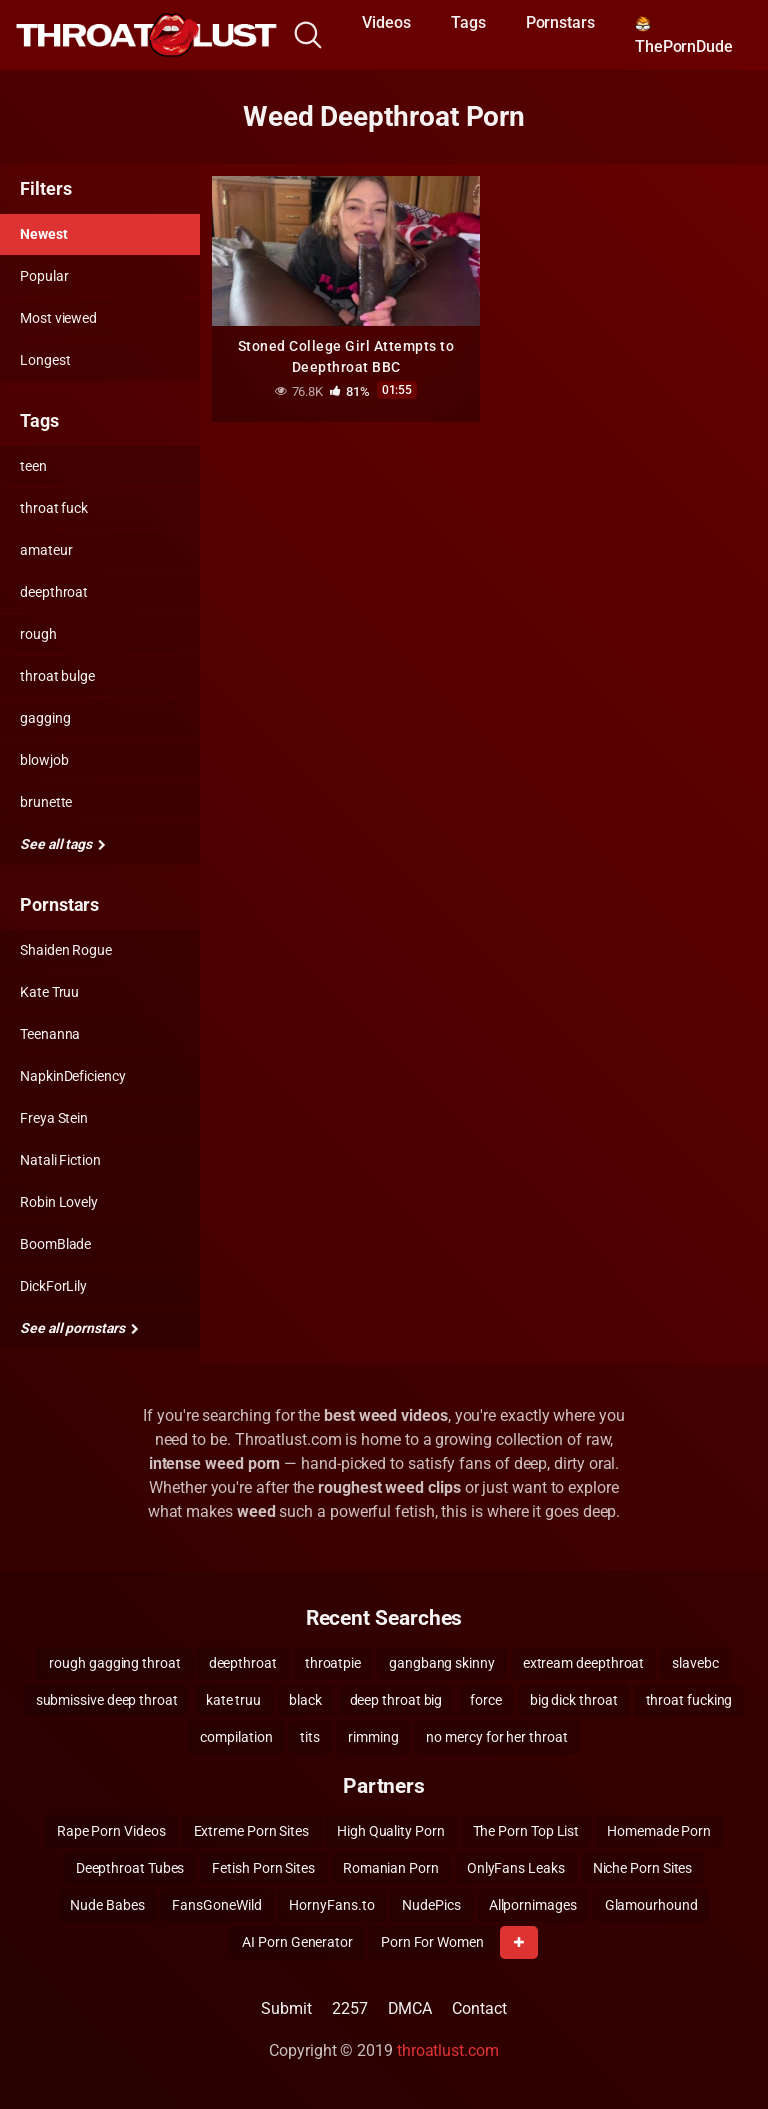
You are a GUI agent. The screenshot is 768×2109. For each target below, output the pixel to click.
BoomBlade (55, 1244)
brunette (46, 802)
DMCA (410, 2008)
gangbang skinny (442, 1663)
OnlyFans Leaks (516, 1868)
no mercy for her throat (496, 1737)
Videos (386, 22)
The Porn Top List (526, 1831)
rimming (373, 1737)
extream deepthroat (584, 1663)
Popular (44, 276)
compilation (236, 1737)
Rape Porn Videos (111, 1831)
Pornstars (560, 22)
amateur (46, 550)
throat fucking (689, 1700)
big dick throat (574, 1700)
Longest (45, 360)
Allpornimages (533, 1905)
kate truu (233, 1700)
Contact (479, 2008)
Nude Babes (107, 1905)
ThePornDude (684, 36)
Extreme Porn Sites (252, 1831)
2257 (350, 2008)
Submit (286, 2008)
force (486, 1700)
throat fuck (54, 508)
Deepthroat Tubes (130, 1868)
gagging (45, 718)
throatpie (333, 1663)
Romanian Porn (391, 1868)
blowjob (44, 760)
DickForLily (53, 1286)
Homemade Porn (659, 1831)
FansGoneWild (216, 1905)
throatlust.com (448, 2050)
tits (310, 1737)
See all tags (63, 844)
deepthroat (54, 592)
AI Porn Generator (297, 1942)
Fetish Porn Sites (263, 1868)
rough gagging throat (114, 1663)
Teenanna (50, 1034)
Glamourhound (651, 1905)
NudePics (431, 1905)
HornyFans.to (331, 1905)
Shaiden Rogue (66, 950)
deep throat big (396, 1700)
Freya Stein (54, 1118)
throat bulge (57, 676)
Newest (44, 234)
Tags (468, 22)
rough (38, 634)
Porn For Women (432, 1942)
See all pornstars (79, 1328)
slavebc (695, 1663)
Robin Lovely (59, 1202)
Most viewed (58, 318)
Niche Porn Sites (643, 1868)
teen (33, 466)
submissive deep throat (107, 1700)
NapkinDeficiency (73, 1076)
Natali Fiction (60, 1160)
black (305, 1700)
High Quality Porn (391, 1831)
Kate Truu (49, 992)
